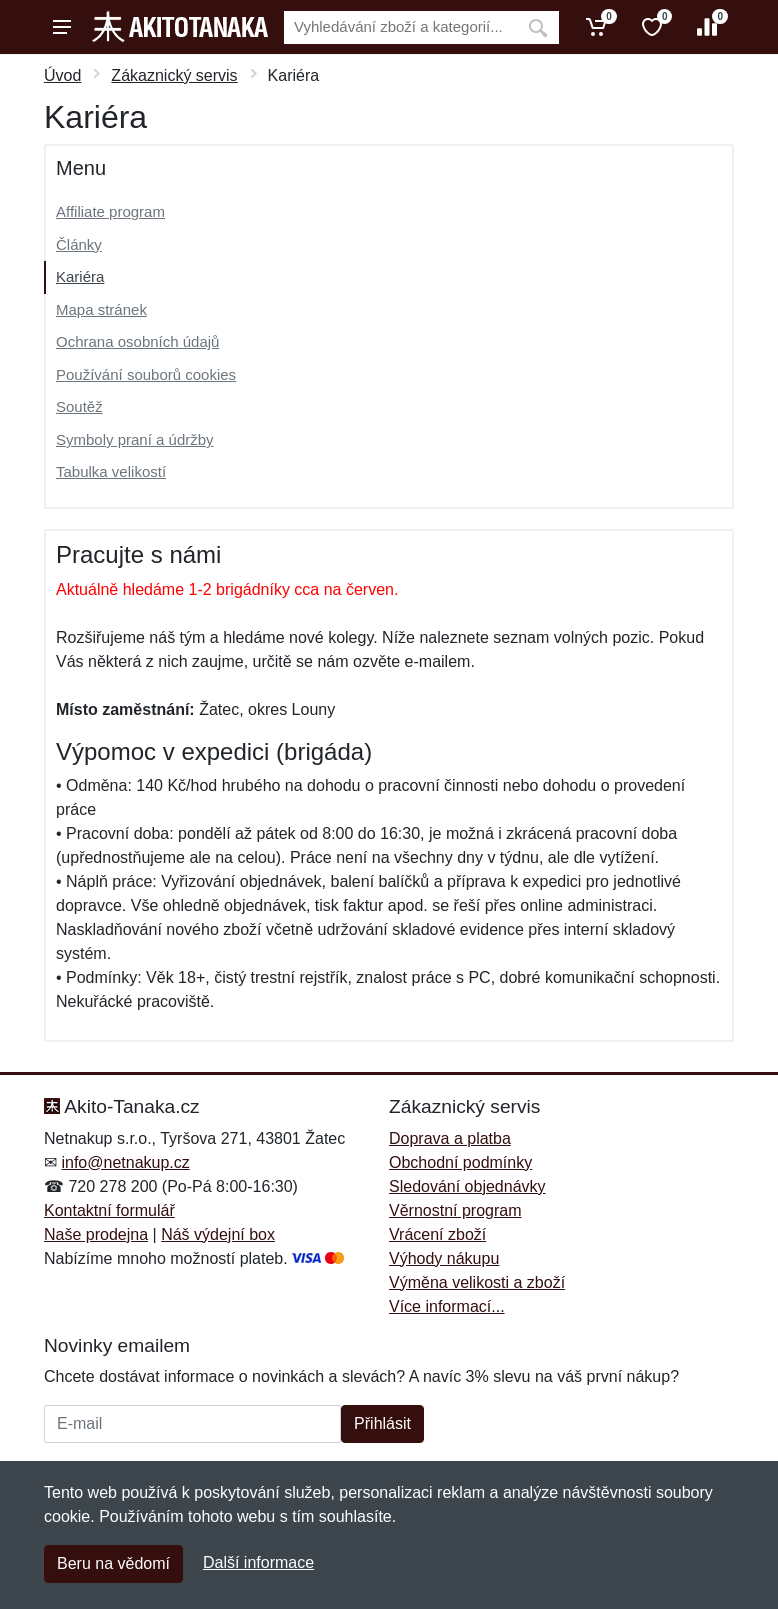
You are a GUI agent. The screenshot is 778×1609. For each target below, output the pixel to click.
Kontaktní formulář (109, 1210)
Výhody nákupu (444, 1258)
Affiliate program (110, 211)
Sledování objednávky (467, 1186)
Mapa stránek (101, 309)
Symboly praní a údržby (135, 439)
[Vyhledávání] (400, 27)
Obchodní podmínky (460, 1162)
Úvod (62, 75)
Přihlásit (382, 1423)
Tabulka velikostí (111, 471)
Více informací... (447, 1306)
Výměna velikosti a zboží (477, 1282)
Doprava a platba (450, 1138)
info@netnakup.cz (125, 1162)
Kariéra (80, 276)
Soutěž (79, 406)
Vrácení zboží (437, 1234)
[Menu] (62, 27)
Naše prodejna (96, 1234)
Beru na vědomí (113, 1563)
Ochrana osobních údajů (137, 341)
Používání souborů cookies (146, 374)
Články (79, 244)
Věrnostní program (455, 1210)
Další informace (258, 1562)
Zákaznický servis (174, 75)
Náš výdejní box (218, 1234)
